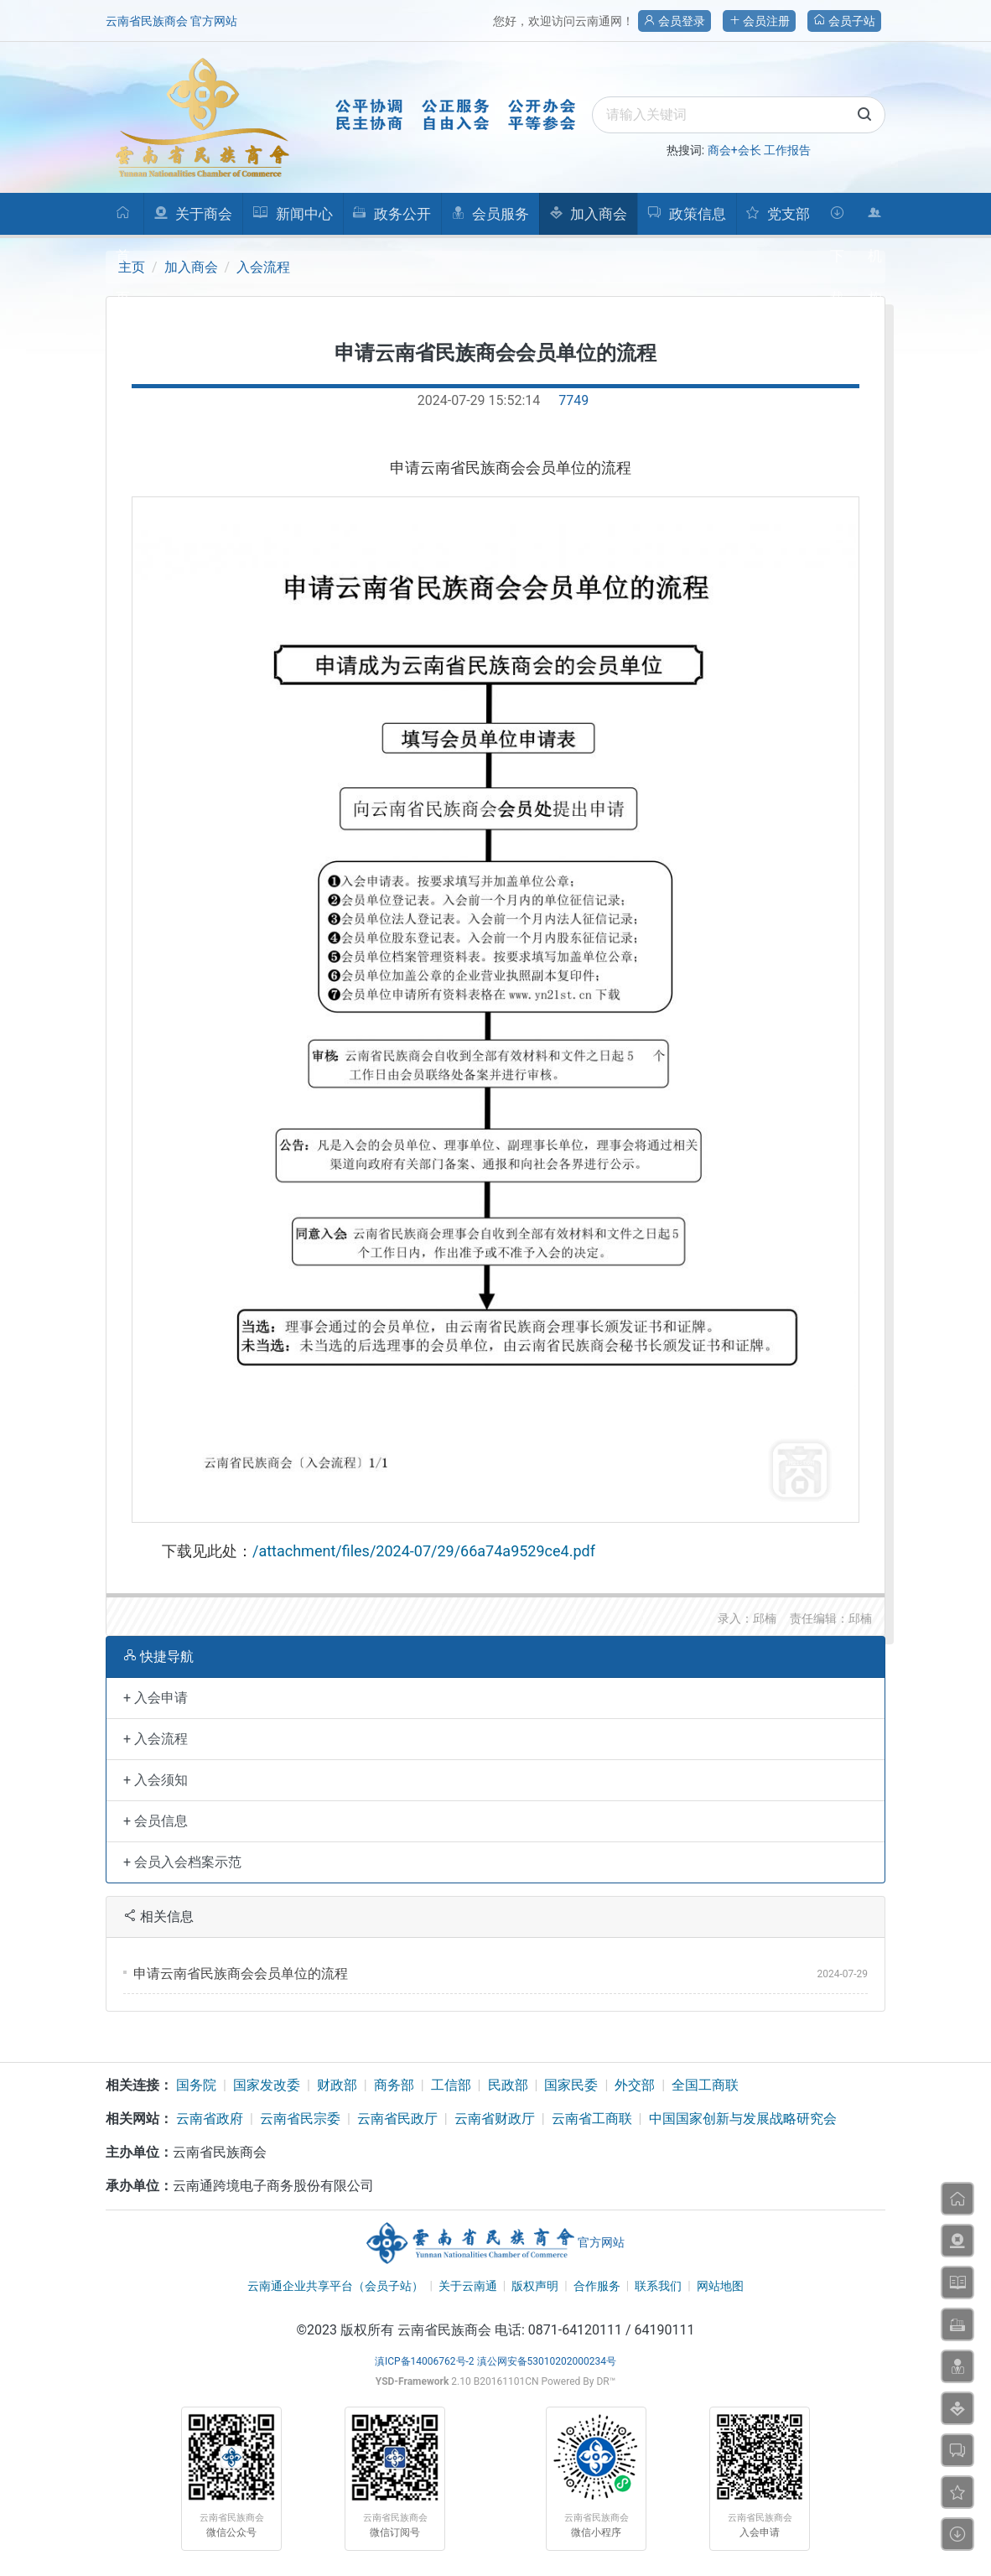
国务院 (196, 2085)
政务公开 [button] (391, 213)
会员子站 (844, 21)
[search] (738, 114)
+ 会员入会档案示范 (182, 1862)
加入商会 (191, 267)
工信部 (451, 2085)
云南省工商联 (592, 2119)
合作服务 (596, 2286)
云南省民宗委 (300, 2119)
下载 (837, 220)
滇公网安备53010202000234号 (546, 2361)
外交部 (635, 2085)
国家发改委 (266, 2085)
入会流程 (263, 267)
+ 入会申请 (155, 1698)
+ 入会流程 (155, 1739)
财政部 (337, 2085)
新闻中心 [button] (292, 213)
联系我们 (658, 2286)
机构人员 (875, 220)
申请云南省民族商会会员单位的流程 (240, 1973)
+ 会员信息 (155, 1821)
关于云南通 (467, 2286)
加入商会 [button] (588, 213)
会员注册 (759, 21)
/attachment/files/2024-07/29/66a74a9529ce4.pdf (423, 1551)
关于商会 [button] (192, 213)
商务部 (394, 2085)
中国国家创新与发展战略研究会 (743, 2119)
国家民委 (571, 2085)
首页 (123, 220)
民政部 (508, 2085)
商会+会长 (734, 150)
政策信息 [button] (686, 213)
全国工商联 (705, 2085)
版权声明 (534, 2286)
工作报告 (787, 150)
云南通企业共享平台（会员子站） (335, 2286)
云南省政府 (209, 2119)
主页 (131, 267)
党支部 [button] (777, 213)
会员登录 (674, 21)
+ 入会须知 (155, 1780)
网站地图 (720, 2286)
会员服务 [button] (490, 213)
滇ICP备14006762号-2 (425, 2361)
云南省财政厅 (494, 2119)
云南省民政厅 (397, 2119)
